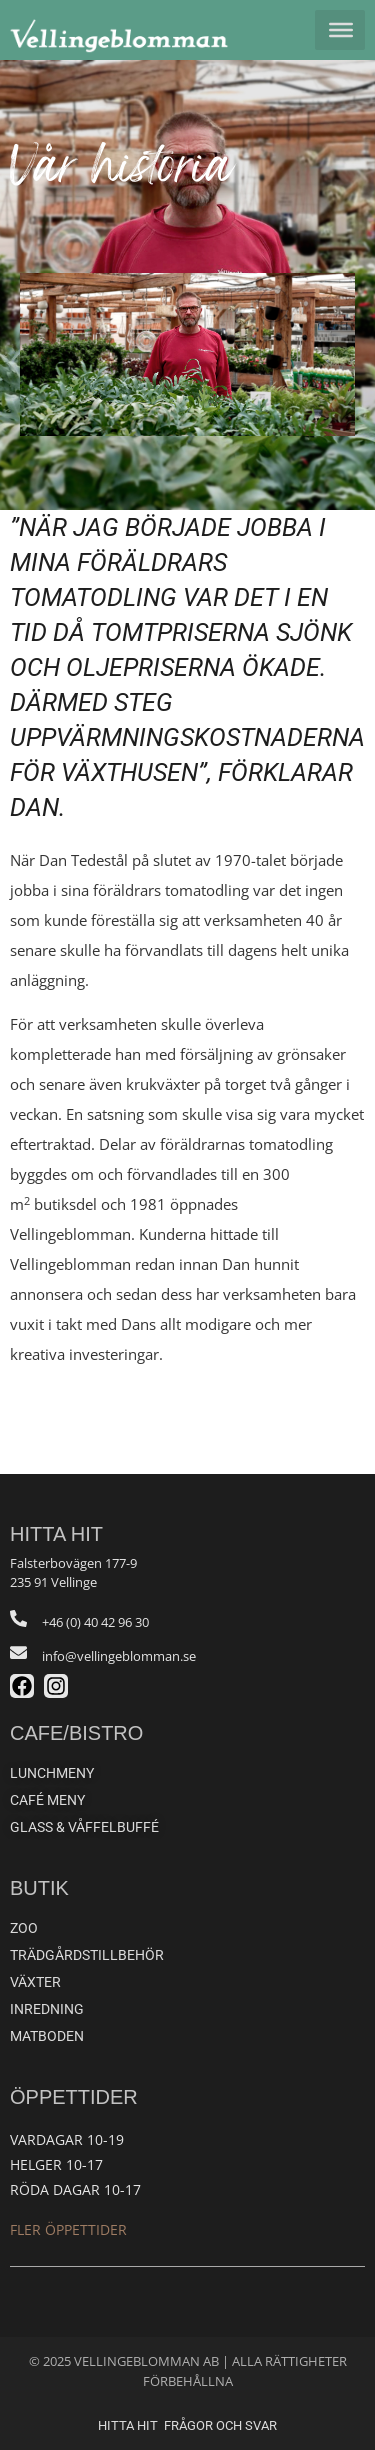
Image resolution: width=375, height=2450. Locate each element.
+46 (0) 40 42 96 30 (95, 1622)
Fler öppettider (68, 2229)
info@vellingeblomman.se (119, 1656)
